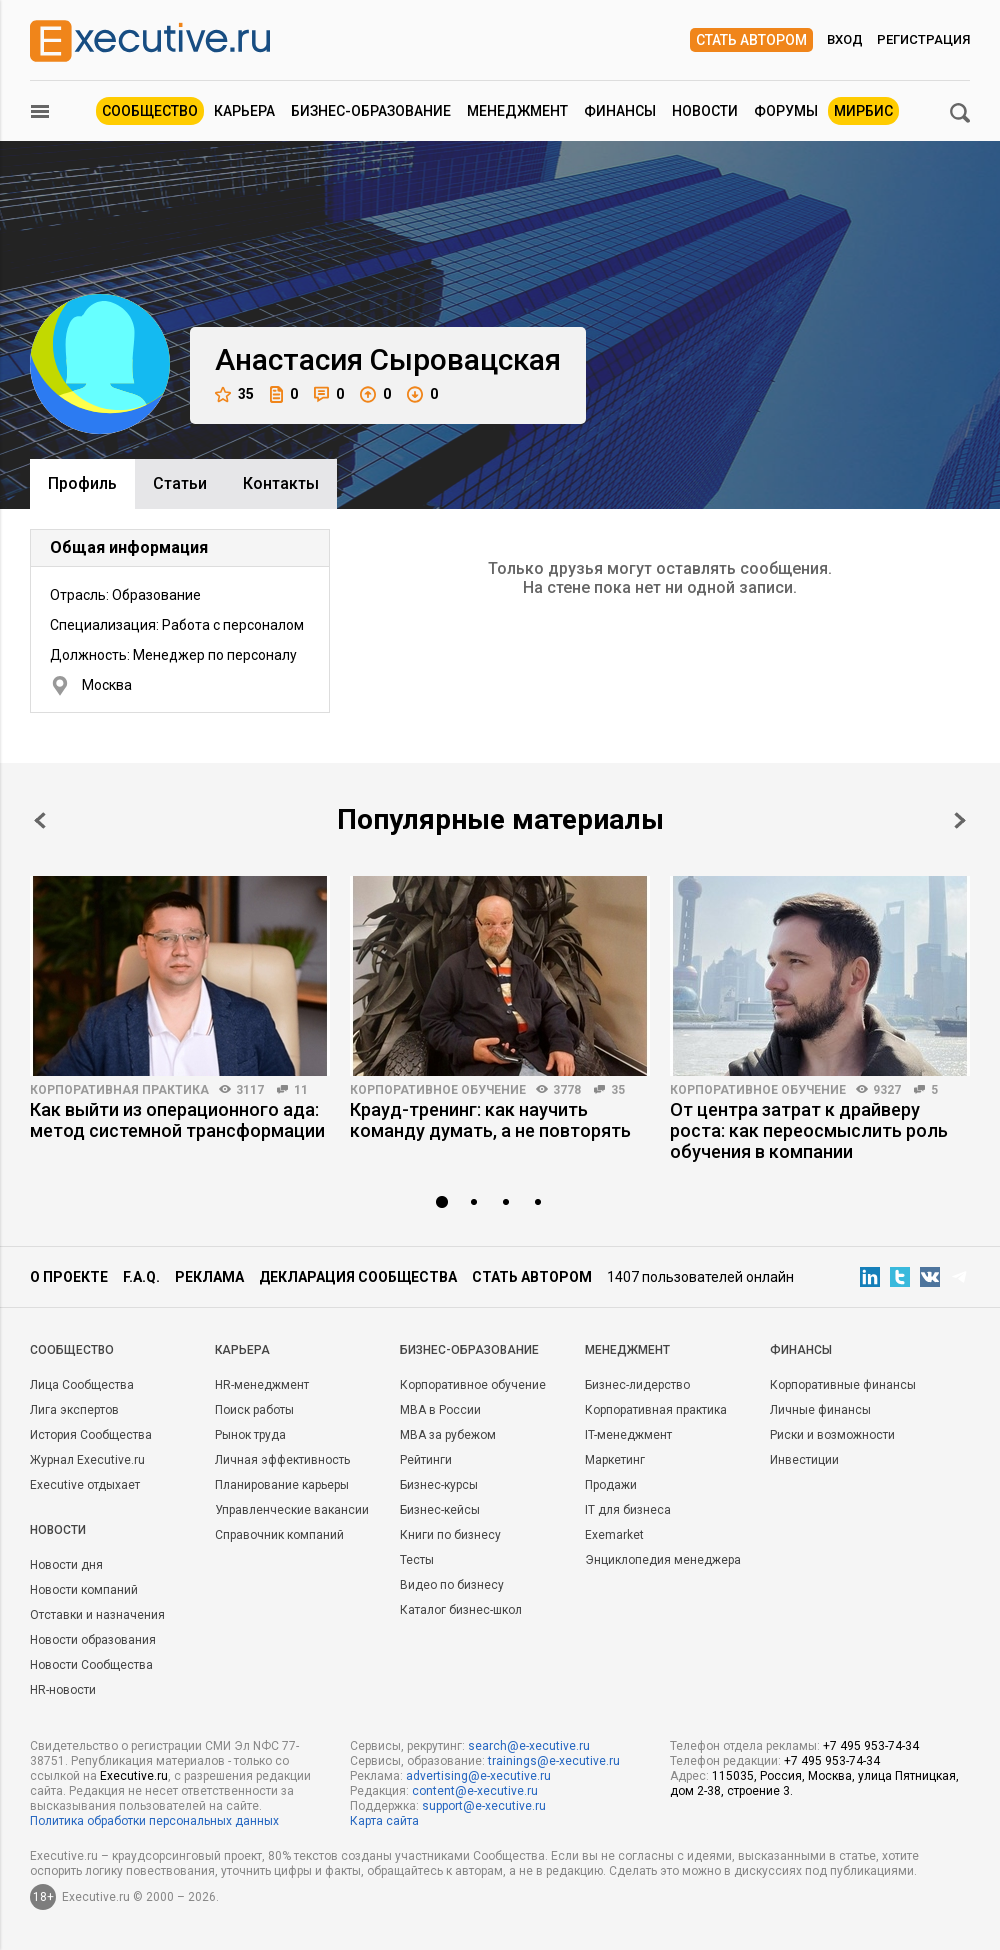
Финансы (620, 111)
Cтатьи (180, 483)
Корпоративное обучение (438, 1090)
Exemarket (614, 1535)
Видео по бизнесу (452, 1585)
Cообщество (72, 1350)
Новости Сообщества (91, 1665)
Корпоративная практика (119, 1090)
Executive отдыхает (85, 1485)
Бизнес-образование (371, 111)
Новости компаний (84, 1590)
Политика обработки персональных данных (154, 1821)
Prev (40, 820)
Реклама (209, 1277)
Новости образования (93, 1640)
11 (301, 1090)
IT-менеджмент (628, 1435)
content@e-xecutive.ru (475, 1791)
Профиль (82, 483)
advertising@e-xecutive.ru (478, 1776)
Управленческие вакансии (292, 1510)
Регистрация (923, 39)
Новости (705, 111)
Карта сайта (384, 1821)
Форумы (786, 111)
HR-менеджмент (262, 1385)
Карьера (244, 111)
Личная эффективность (282, 1460)
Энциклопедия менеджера (663, 1560)
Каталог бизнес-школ (461, 1610)
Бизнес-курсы (439, 1485)
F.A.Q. (141, 1277)
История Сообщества (91, 1435)
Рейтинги (426, 1460)
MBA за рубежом (448, 1435)
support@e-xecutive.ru (484, 1806)
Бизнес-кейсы (440, 1510)
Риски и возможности (832, 1435)
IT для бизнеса (628, 1510)
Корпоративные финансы (843, 1385)
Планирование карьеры (282, 1485)
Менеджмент (517, 111)
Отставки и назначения (97, 1615)
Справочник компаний (279, 1535)
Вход (845, 39)
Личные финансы (820, 1410)
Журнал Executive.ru (87, 1460)
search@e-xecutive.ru (529, 1746)
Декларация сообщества (358, 1277)
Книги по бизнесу (450, 1535)
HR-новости (63, 1690)
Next (960, 820)
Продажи (611, 1485)
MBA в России (440, 1410)
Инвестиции (804, 1460)
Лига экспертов (74, 1410)
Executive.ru (134, 1776)
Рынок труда (250, 1435)
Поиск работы (254, 1410)
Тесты (417, 1560)
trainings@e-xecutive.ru (554, 1761)
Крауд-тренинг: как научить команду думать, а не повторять (490, 1120)
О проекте (69, 1277)
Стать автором (751, 40)
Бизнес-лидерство (637, 1385)
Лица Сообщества (82, 1385)
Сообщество (150, 111)
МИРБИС (863, 111)
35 (234, 394)
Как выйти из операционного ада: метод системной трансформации (177, 1120)
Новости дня (66, 1565)
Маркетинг (615, 1460)
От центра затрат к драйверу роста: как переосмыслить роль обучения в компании (809, 1130)
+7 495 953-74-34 (871, 1746)
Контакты (281, 483)
